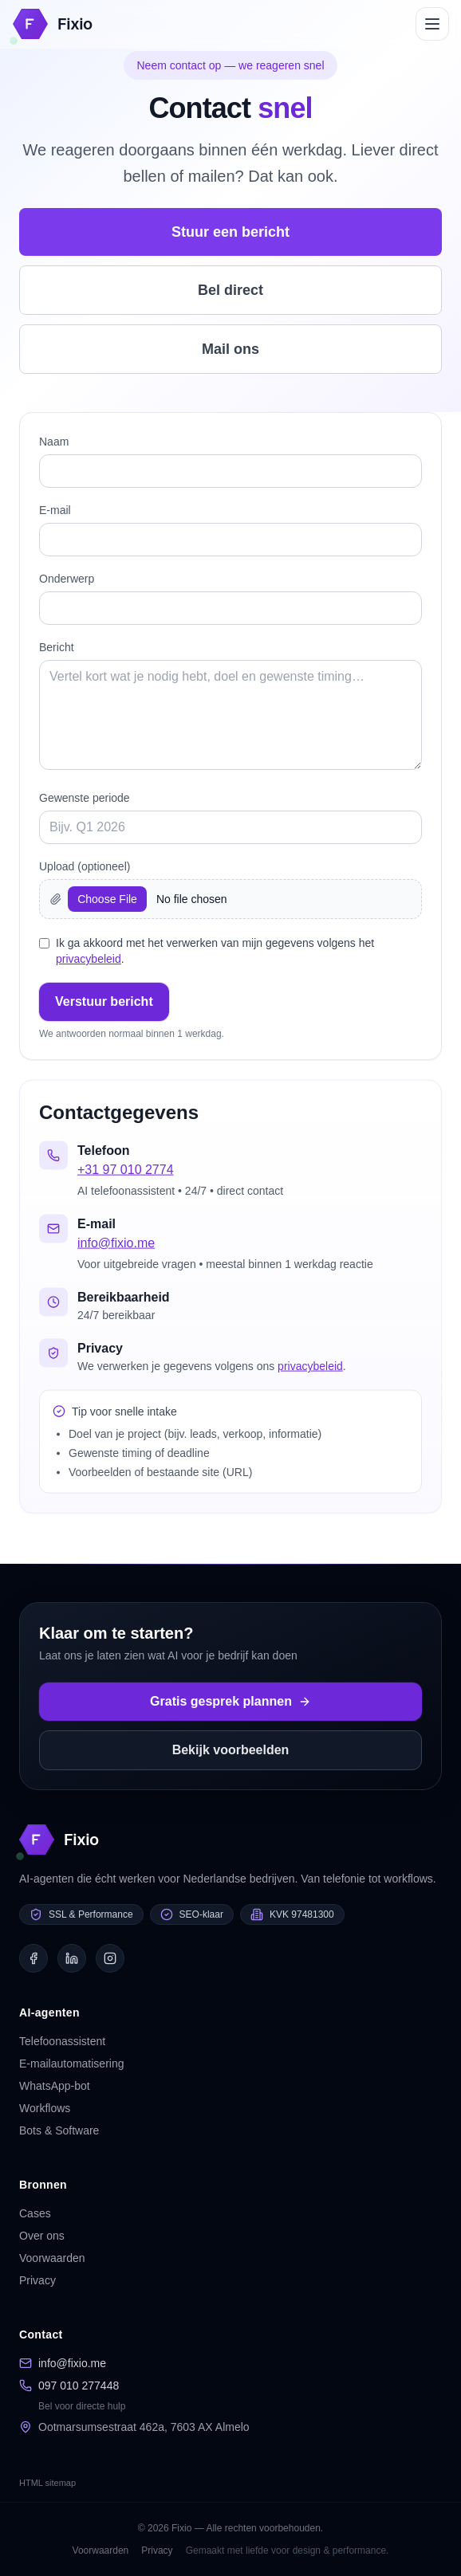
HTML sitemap (47, 2483)
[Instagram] (110, 1958)
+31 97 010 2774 (125, 1172)
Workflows (44, 2108)
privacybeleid (88, 958)
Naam (54, 441)
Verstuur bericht (104, 1001)
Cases (35, 2213)
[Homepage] (53, 23)
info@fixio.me (116, 1245)
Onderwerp (66, 578)
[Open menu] (432, 24)
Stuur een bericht (230, 232)
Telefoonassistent (62, 2041)
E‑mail (55, 510)
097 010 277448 (78, 2385)
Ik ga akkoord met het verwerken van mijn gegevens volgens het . (215, 951)
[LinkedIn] (71, 1958)
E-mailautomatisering (71, 2063)
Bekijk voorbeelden (231, 1750)
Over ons (42, 2235)
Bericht (56, 647)
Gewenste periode (84, 797)
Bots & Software (59, 2130)
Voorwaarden (52, 2258)
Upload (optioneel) (84, 866)
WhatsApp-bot (54, 2085)
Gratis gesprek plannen (230, 1701)
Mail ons (230, 349)
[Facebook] (33, 1958)
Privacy (37, 2280)
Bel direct (230, 290)
